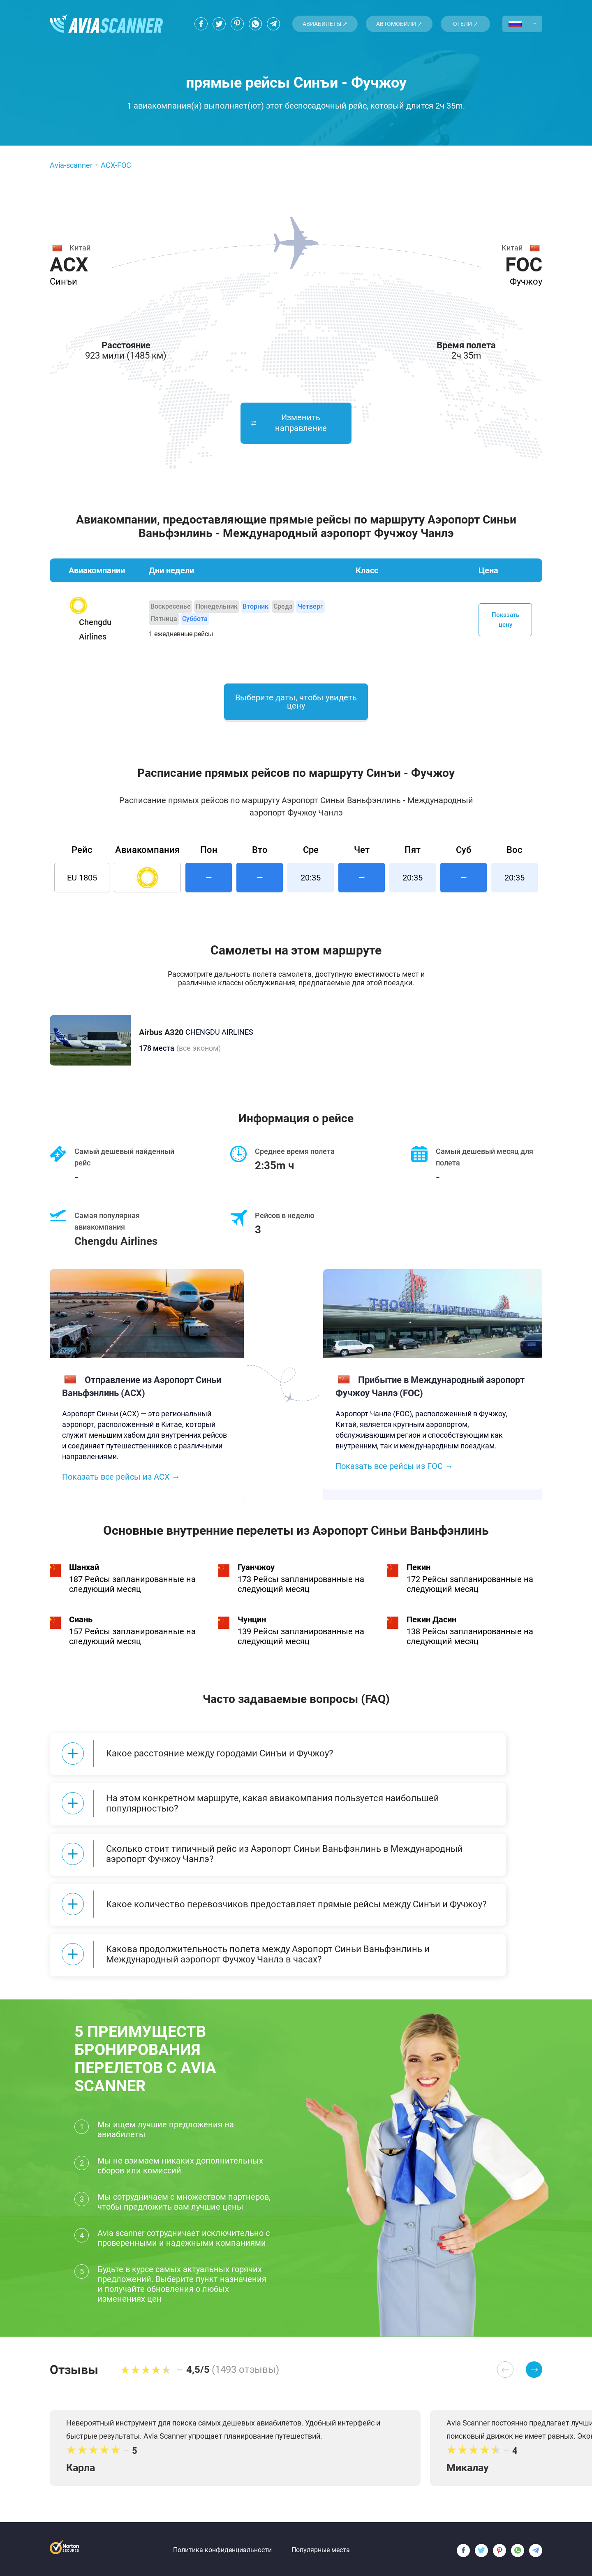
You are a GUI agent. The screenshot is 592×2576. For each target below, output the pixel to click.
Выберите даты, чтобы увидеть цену (296, 703)
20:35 (311, 879)
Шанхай (84, 1569)
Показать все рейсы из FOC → (394, 1468)
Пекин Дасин (431, 1621)
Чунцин (252, 1621)
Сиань (80, 1621)
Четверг (310, 606)
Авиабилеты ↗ (325, 24)
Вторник (255, 606)
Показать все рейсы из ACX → (121, 1478)
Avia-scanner (71, 165)
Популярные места (320, 2545)
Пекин (418, 1569)
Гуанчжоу (256, 1569)
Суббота (195, 619)
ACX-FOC (116, 165)
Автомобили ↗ (399, 24)
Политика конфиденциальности (222, 2545)
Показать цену (505, 619)
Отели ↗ (465, 24)
